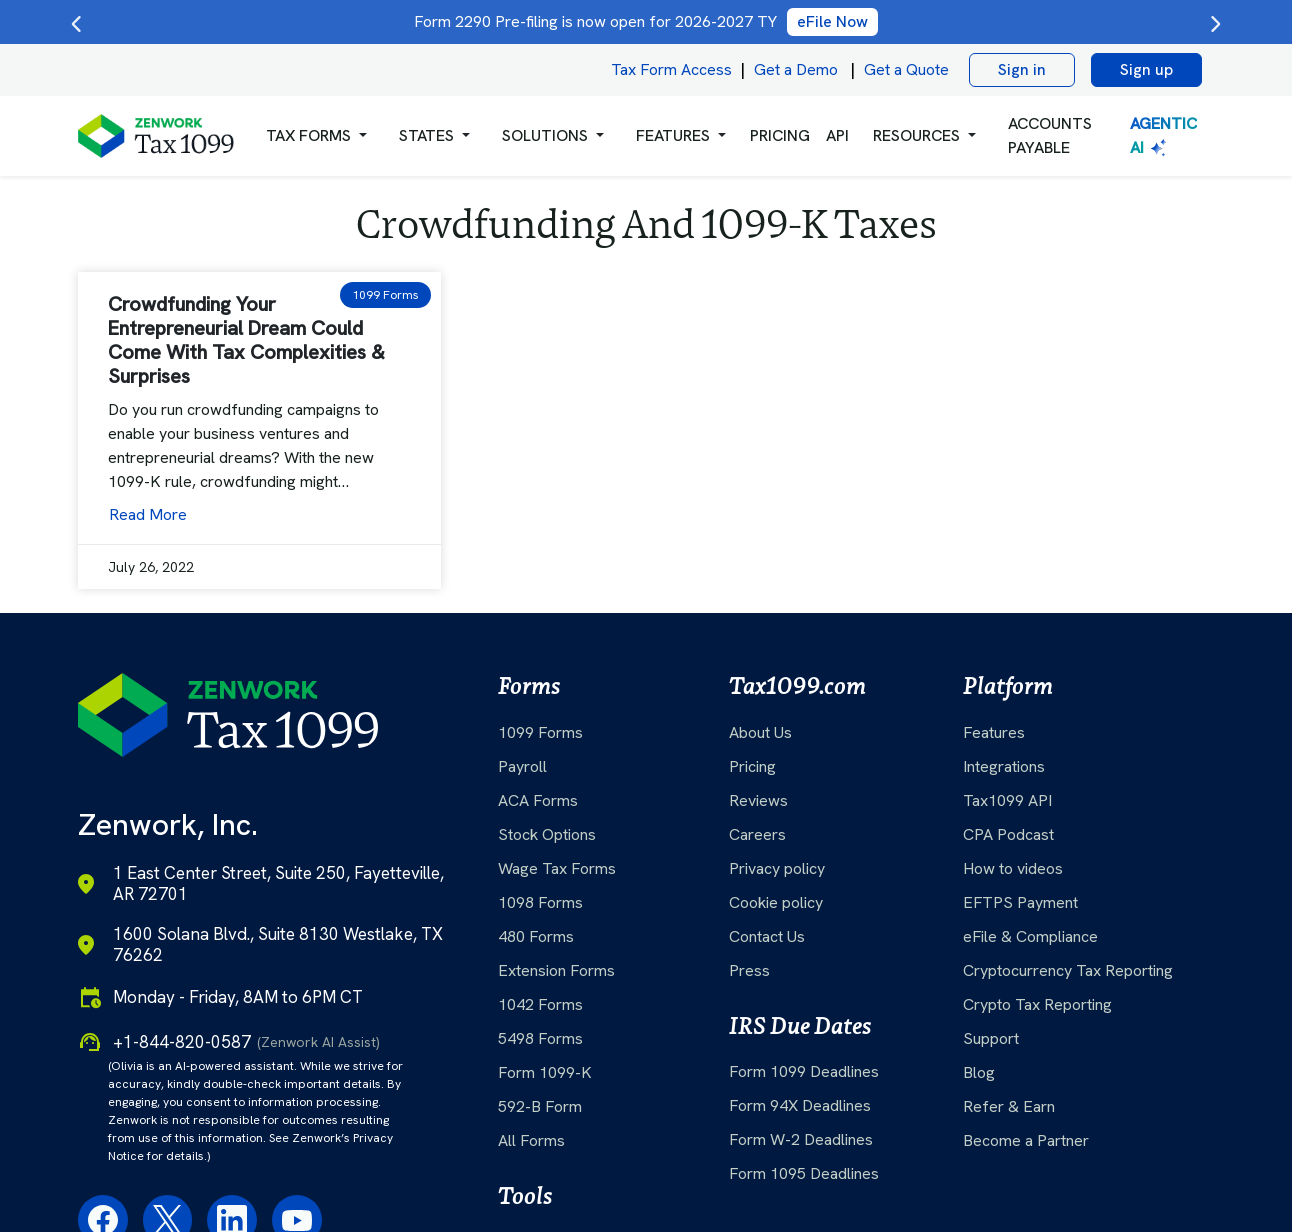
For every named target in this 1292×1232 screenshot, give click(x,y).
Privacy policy (777, 868)
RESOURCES (916, 135)
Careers (757, 834)
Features (994, 732)
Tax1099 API (1007, 800)
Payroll (522, 766)
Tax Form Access (671, 69)
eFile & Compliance (1030, 936)
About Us (760, 732)
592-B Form (540, 1106)
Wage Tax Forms (557, 868)
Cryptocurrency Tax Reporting (1068, 970)
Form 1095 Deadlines (804, 1173)
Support (991, 1038)
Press (749, 970)
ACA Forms (538, 800)
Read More (148, 514)
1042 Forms (540, 1004)
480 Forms (536, 936)
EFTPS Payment (1020, 902)
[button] (316, 136)
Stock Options (547, 834)
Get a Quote (906, 69)
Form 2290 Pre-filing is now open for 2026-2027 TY (646, 21)
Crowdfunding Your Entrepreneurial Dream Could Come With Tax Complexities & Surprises (246, 340)
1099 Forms (540, 732)
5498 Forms (540, 1038)
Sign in (1022, 69)
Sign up (1146, 69)
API (837, 135)
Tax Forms (308, 135)
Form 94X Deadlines (800, 1105)
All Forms (531, 1140)
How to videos (1013, 868)
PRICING (780, 135)
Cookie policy (776, 902)
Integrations (1004, 766)
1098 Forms (540, 902)
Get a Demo (796, 69)
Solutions (545, 135)
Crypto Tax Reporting (1037, 1004)
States (426, 135)
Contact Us (767, 936)
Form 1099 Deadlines (804, 1071)
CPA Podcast (1008, 834)
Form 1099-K (545, 1072)
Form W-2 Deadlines (801, 1139)
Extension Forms (556, 970)
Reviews (758, 800)
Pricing (752, 766)
